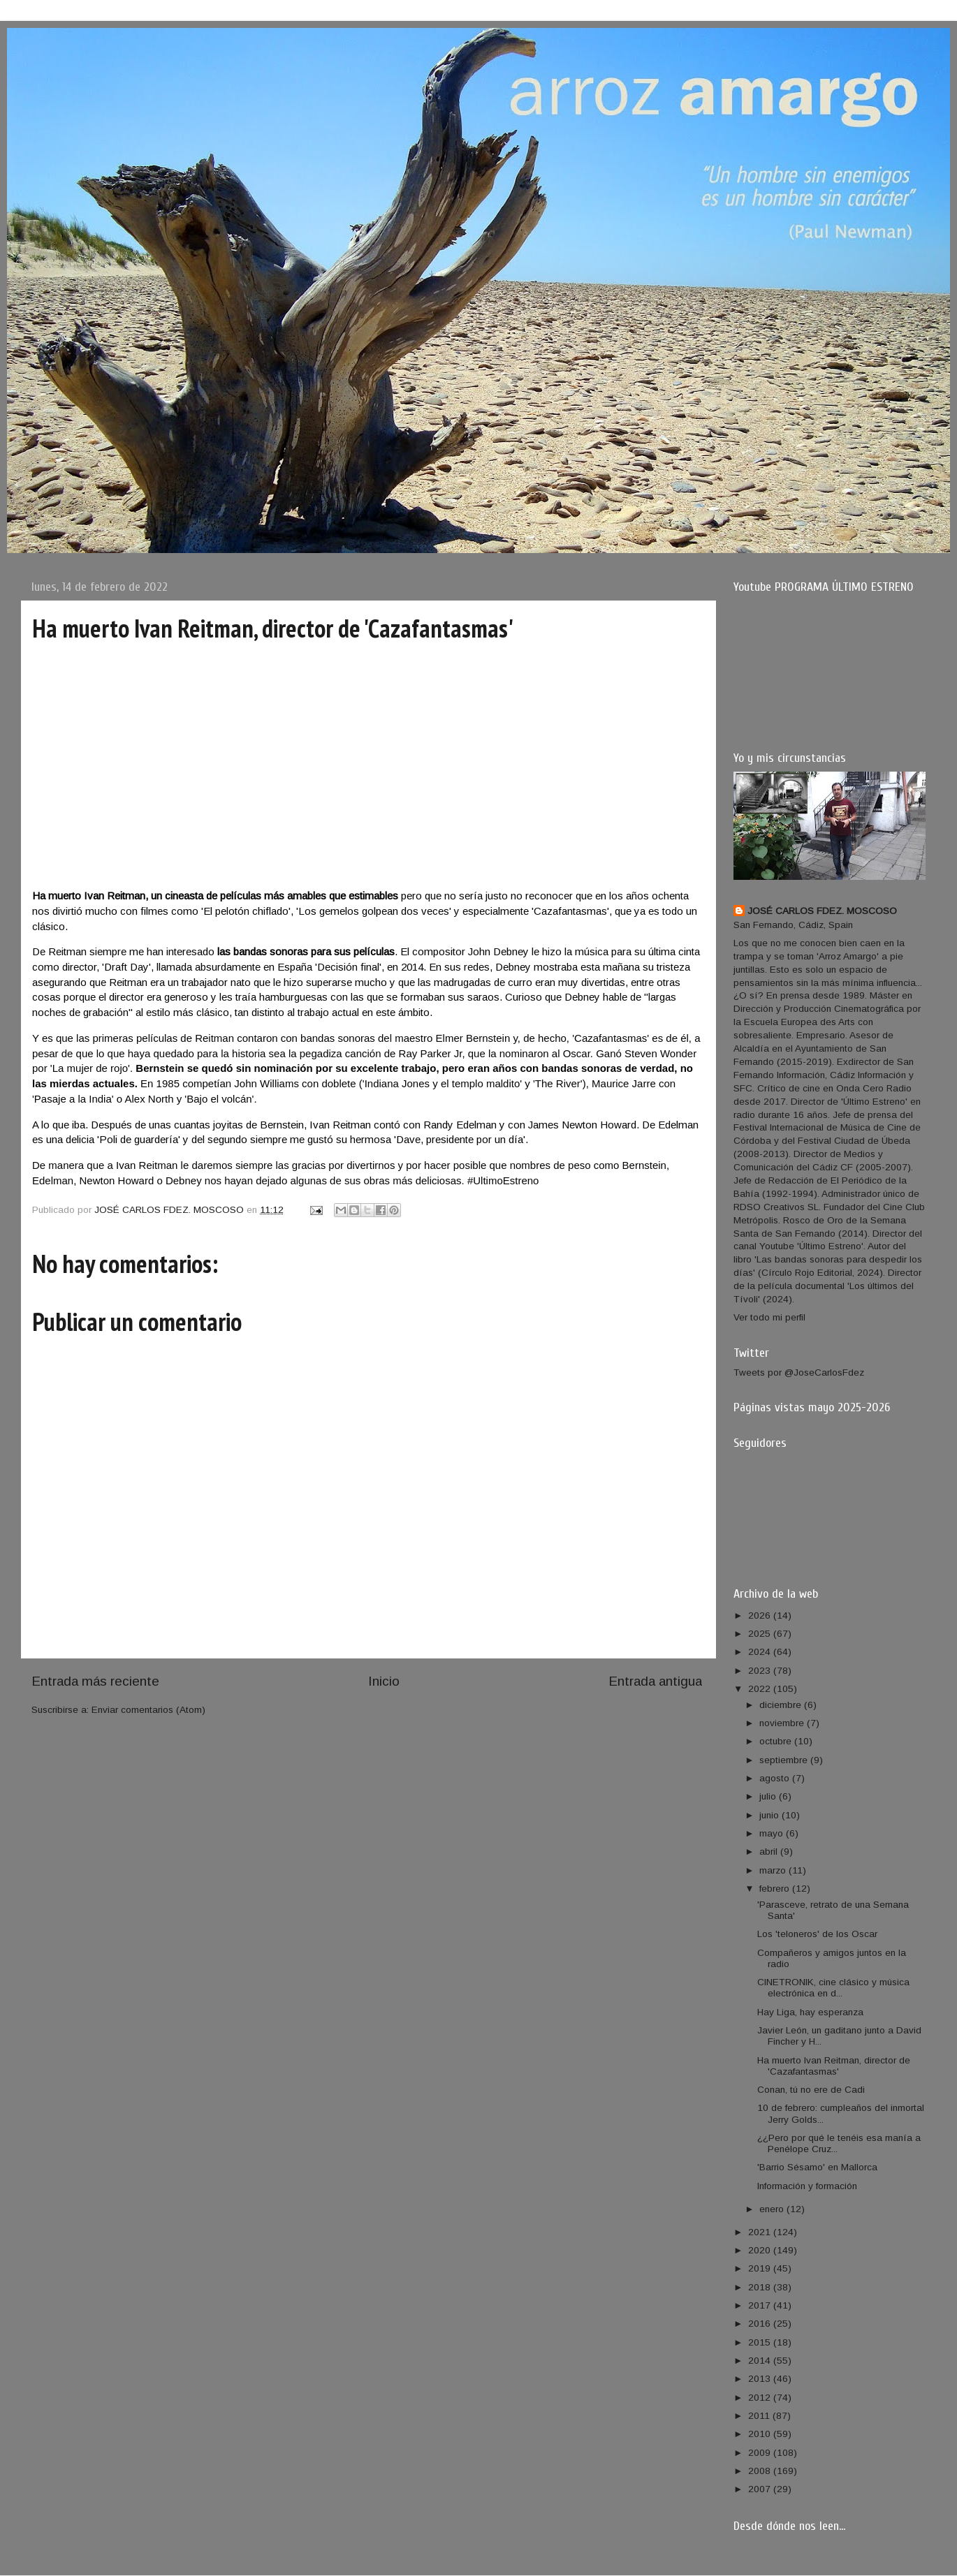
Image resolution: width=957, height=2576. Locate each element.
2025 (760, 1633)
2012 (760, 2397)
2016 (760, 2323)
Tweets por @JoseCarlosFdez (798, 1372)
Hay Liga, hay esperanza (810, 2012)
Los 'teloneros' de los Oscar (817, 1934)
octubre (776, 1741)
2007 (760, 2489)
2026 (760, 1615)
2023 (760, 1670)
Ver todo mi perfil (769, 1317)
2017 (760, 2305)
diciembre (781, 1705)
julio (769, 1796)
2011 (760, 2416)
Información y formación (807, 2186)
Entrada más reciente (95, 1681)
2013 (760, 2378)
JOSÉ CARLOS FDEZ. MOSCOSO (822, 911)
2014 (760, 2360)
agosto (775, 1778)
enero (773, 2209)
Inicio (384, 1681)
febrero (775, 1888)
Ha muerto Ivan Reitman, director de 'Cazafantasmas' (833, 2066)
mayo (772, 1833)
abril (769, 1851)
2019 (760, 2268)
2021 (760, 2232)
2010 (760, 2434)
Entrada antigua (655, 1681)
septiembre (784, 1760)
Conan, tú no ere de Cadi (811, 2089)
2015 (760, 2342)
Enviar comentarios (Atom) (148, 1710)
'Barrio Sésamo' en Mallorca (817, 2167)
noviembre (783, 1723)
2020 (760, 2250)
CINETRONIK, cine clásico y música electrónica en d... (833, 1988)
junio (770, 1815)
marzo (774, 1870)
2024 (760, 1652)
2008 (760, 2471)
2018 (760, 2287)
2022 (760, 1689)
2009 (760, 2453)
